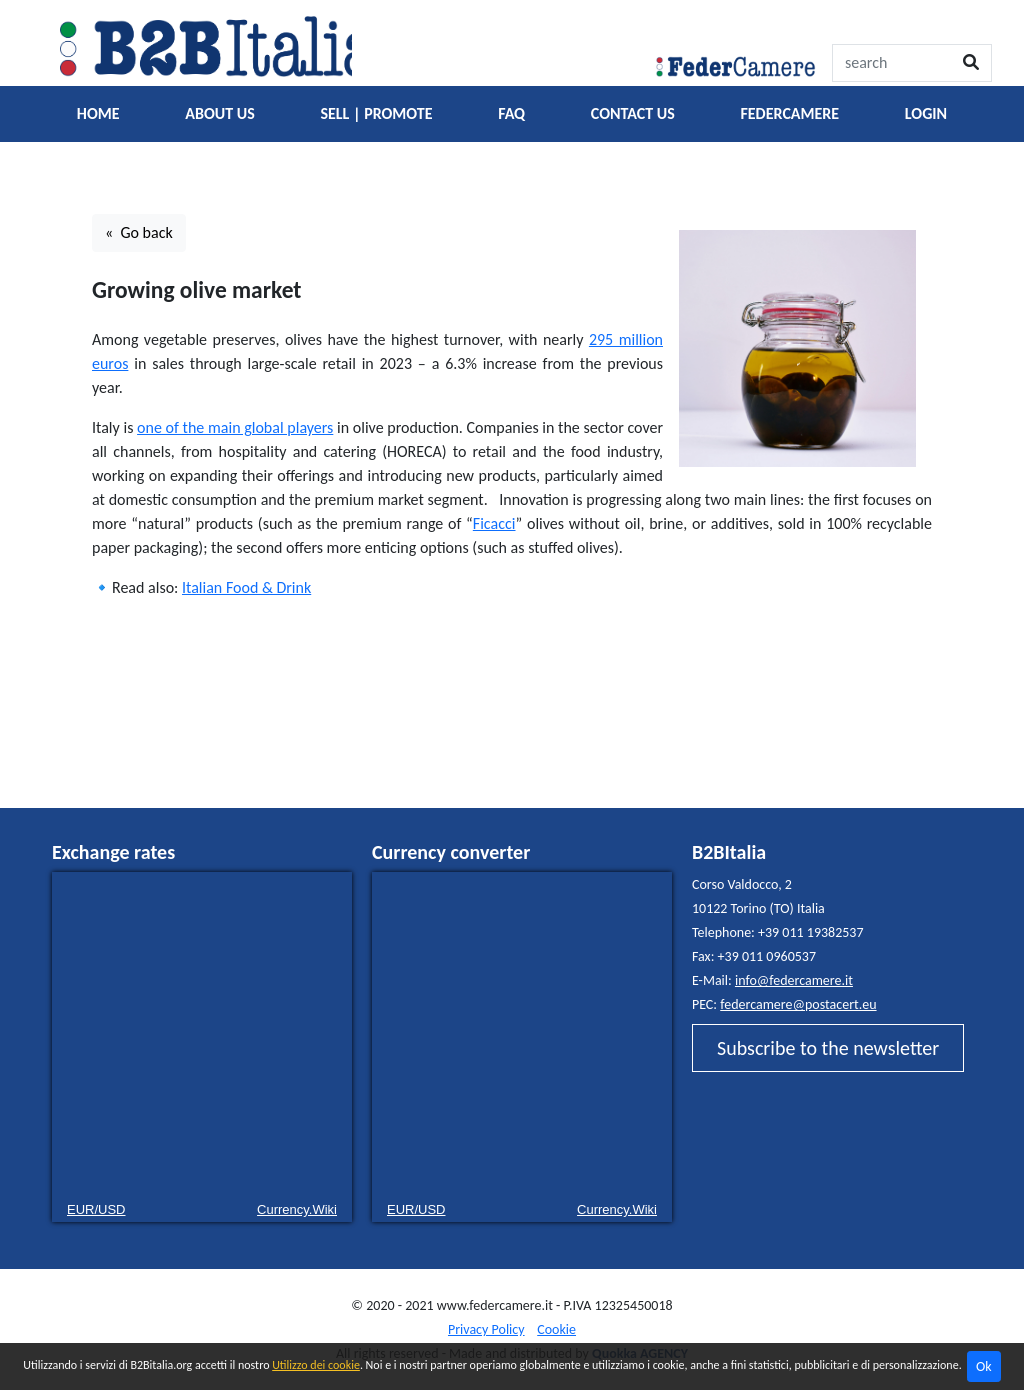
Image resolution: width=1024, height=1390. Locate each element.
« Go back (139, 232)
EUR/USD (96, 1209)
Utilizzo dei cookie (316, 1365)
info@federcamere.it (794, 980)
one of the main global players (235, 427)
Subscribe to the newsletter (828, 1048)
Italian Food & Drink (246, 587)
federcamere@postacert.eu (798, 1004)
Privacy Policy (486, 1329)
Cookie (556, 1329)
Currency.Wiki (297, 1209)
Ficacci (494, 523)
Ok (984, 1366)
